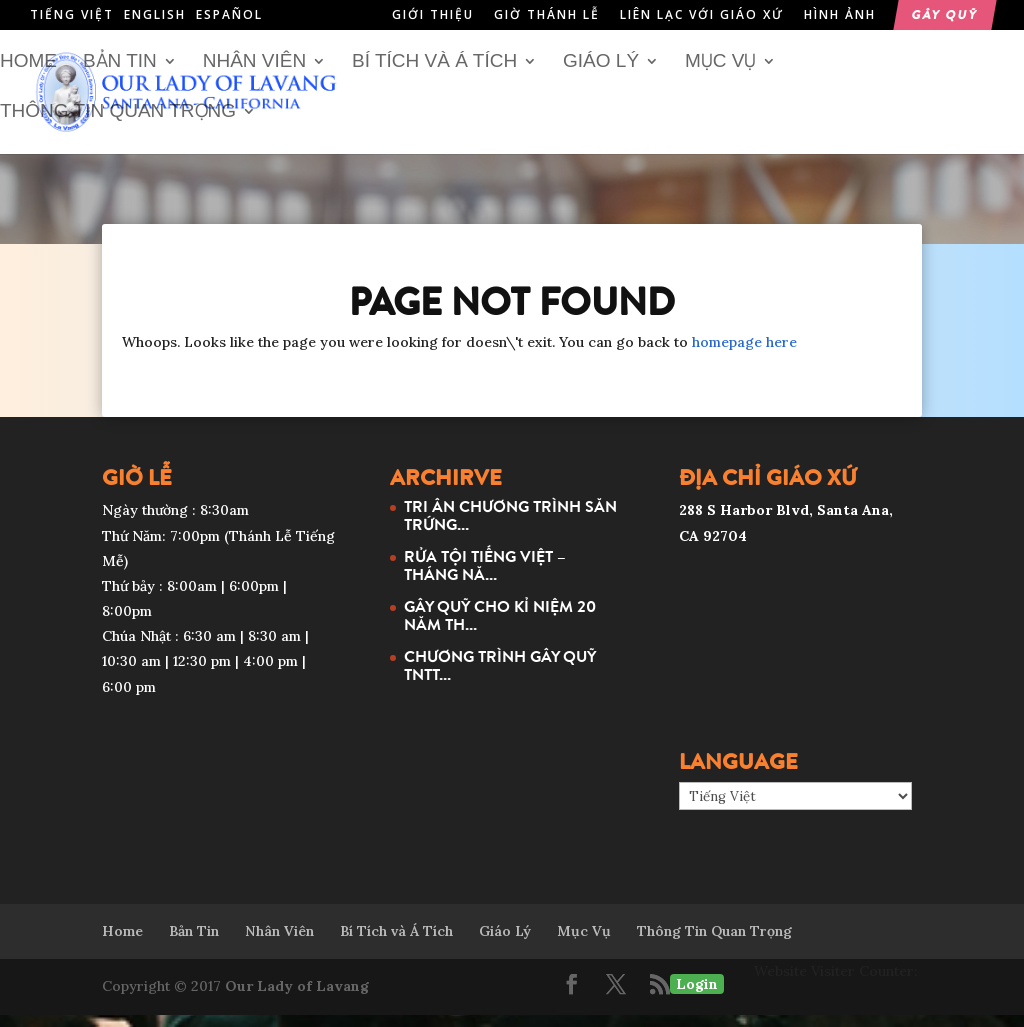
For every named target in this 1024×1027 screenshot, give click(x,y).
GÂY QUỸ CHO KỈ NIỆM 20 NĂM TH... (500, 627)
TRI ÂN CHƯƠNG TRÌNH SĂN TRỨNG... (510, 527)
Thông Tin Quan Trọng (118, 124)
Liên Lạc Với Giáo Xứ (702, 16)
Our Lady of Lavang (297, 998)
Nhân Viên (254, 74)
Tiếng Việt (72, 14)
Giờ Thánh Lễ (547, 16)
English (155, 14)
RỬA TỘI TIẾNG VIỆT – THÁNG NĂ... (485, 577)
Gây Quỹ (945, 16)
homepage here (744, 354)
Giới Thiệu (433, 16)
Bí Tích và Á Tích (434, 74)
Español (229, 14)
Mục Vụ (721, 74)
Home (28, 74)
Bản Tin (120, 74)
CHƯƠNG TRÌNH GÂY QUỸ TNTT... (500, 677)
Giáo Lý (601, 74)
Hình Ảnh (840, 16)
